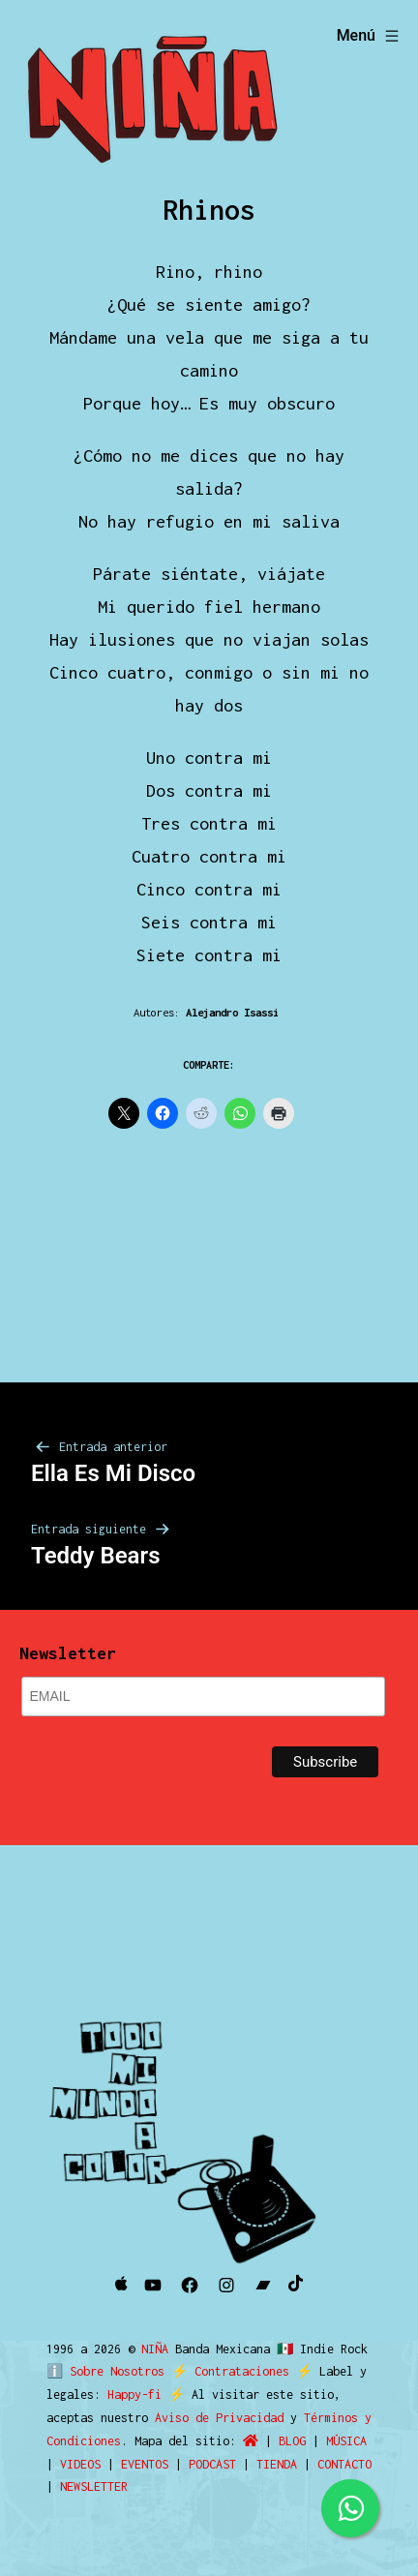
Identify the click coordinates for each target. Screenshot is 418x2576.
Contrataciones (233, 2371)
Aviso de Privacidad (219, 2417)
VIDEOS (80, 2464)
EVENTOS (144, 2464)
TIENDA (276, 2464)
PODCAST (212, 2464)
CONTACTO (344, 2464)
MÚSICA (346, 2441)
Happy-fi (134, 2394)
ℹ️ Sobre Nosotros (101, 2371)
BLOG (292, 2441)
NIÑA (158, 2349)
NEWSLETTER (94, 2486)
